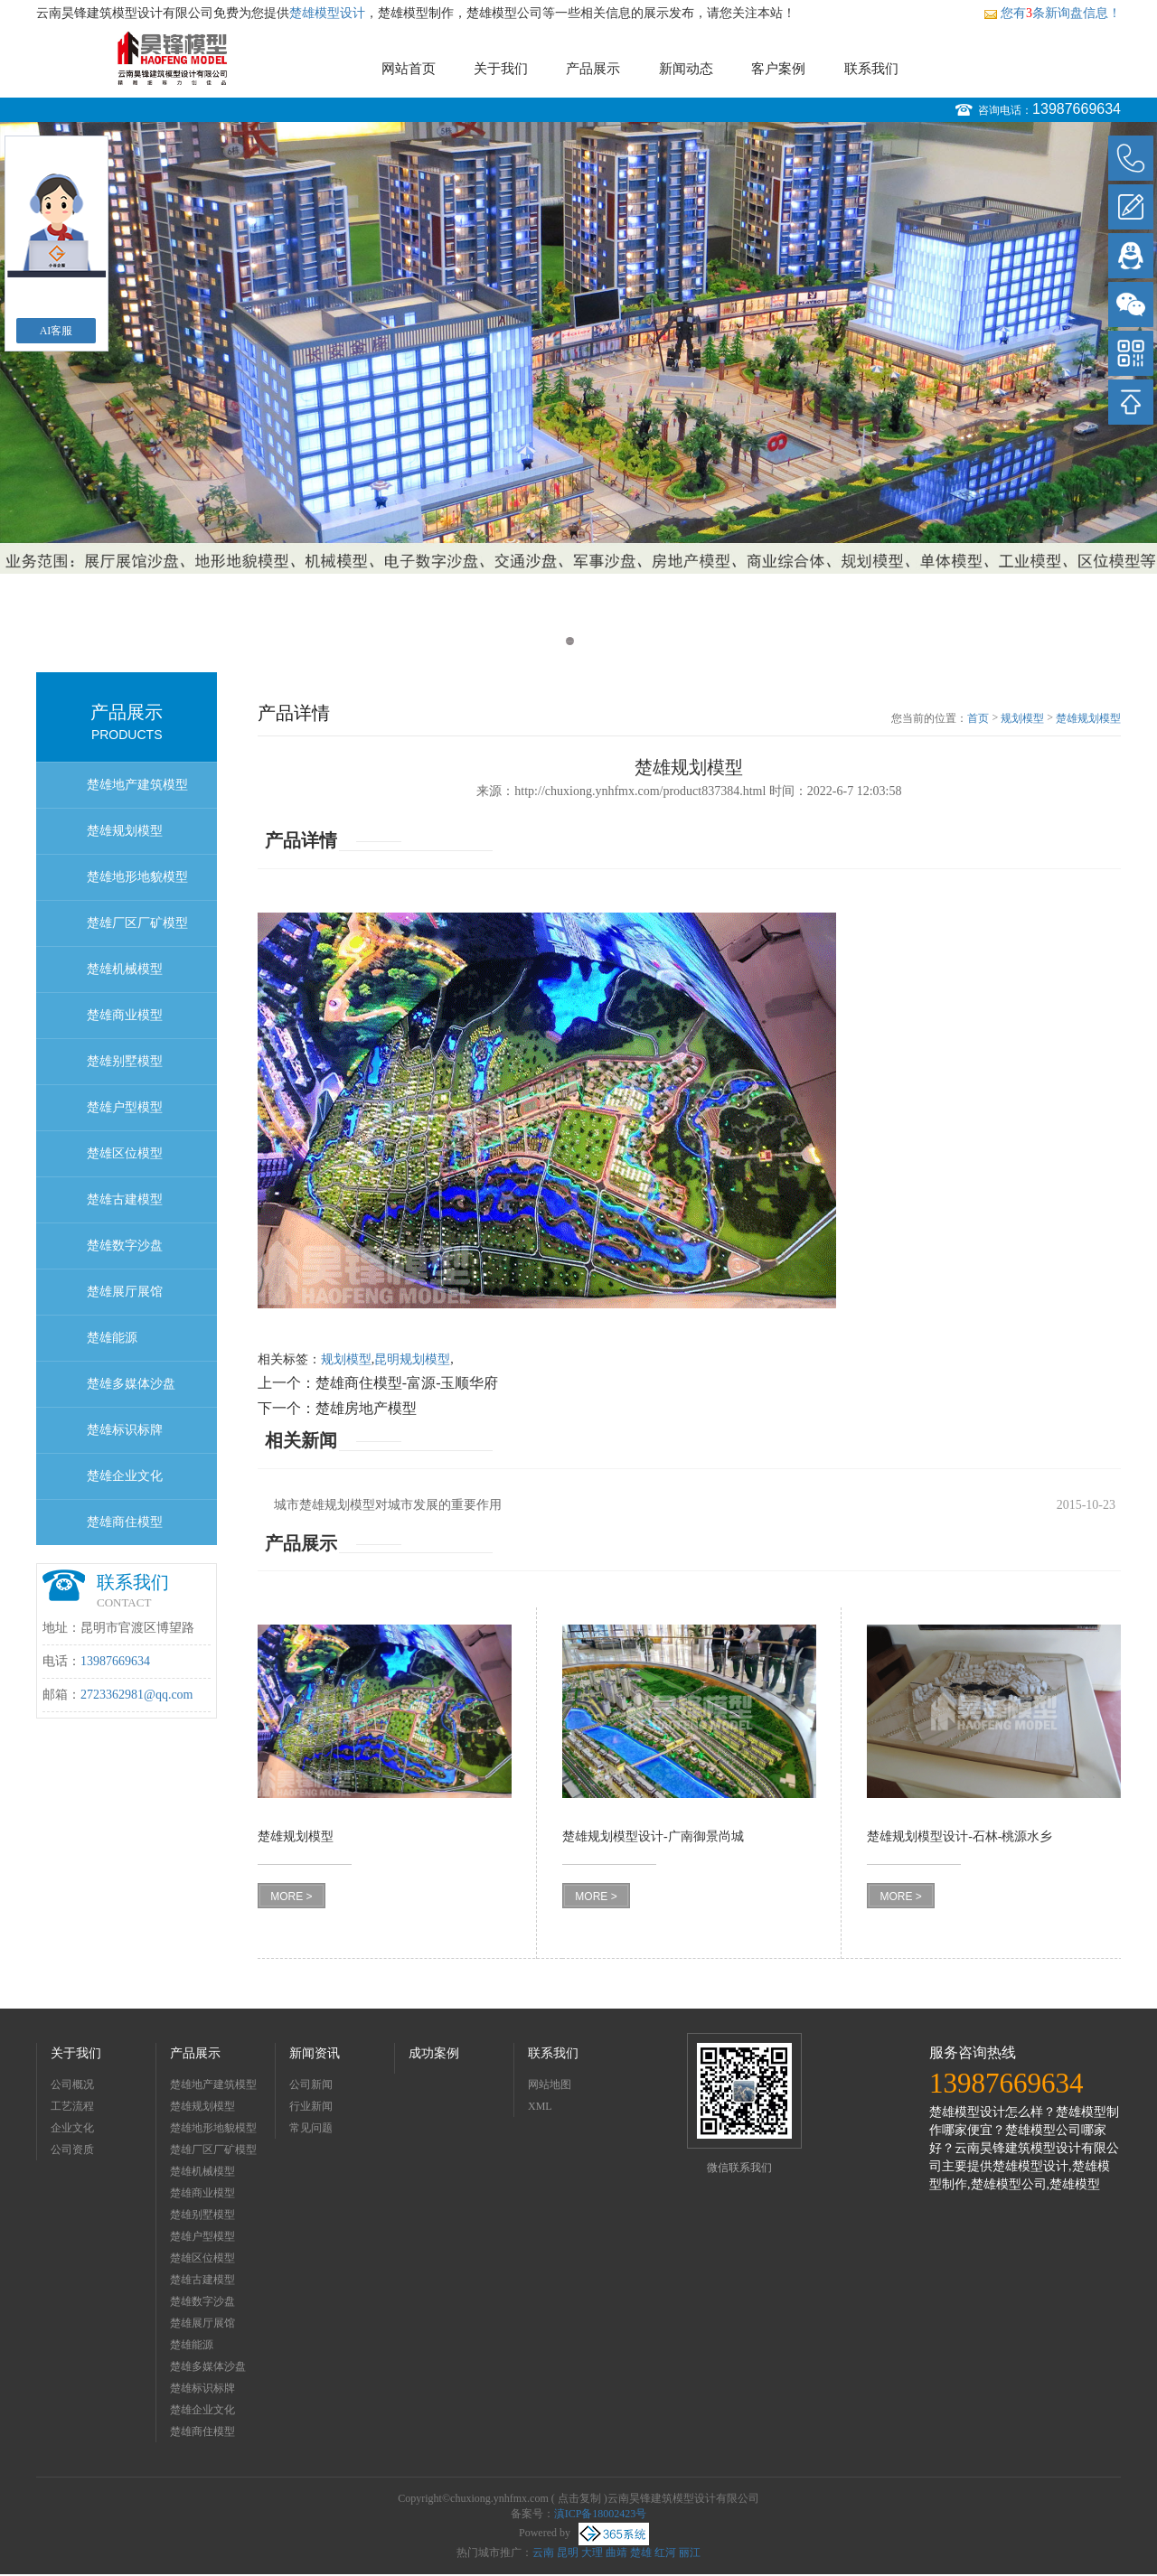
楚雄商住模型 (125, 1522)
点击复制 (579, 2498)
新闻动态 (686, 68)
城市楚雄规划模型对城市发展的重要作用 (388, 1505)
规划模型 (1022, 718)
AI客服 (56, 330)
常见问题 (311, 2128)
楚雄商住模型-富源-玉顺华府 (407, 1383)
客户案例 (778, 68)
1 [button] (570, 641)
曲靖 (616, 2552)
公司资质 (72, 2149)
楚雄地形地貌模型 (137, 877)
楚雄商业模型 (125, 1015)
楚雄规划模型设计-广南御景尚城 (653, 1836)
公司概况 (72, 2084)
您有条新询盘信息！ (1052, 13)
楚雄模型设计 (327, 13)
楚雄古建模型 (125, 1199)
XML (540, 2106)
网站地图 (549, 2084)
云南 (543, 2552)
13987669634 (1076, 109)
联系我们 (871, 68)
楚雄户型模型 (125, 1107)
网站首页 (408, 68)
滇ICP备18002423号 (600, 2513)
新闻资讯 (314, 2053)
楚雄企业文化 (125, 1476)
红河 (665, 2552)
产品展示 (593, 68)
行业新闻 (311, 2106)
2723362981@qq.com (136, 1694)
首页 (978, 718)
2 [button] (587, 641)
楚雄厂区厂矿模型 (137, 923)
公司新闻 (311, 2084)
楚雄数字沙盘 (125, 1245)
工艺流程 (72, 2106)
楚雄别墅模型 (125, 1061)
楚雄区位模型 (125, 1153)
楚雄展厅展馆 (125, 1291)
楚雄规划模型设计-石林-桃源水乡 (959, 1836)
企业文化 (72, 2128)
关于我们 (501, 68)
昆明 (567, 2552)
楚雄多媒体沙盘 (131, 1384)
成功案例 (434, 2053)
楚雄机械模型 (125, 969)
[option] (578, 348)
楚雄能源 (112, 1337)
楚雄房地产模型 (366, 1408)
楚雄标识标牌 (125, 1430)
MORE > (291, 1896)
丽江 (690, 2552)
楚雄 (641, 2552)
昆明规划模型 (412, 1359)
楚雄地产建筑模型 (137, 785)
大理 (592, 2552)
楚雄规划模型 (125, 831)
